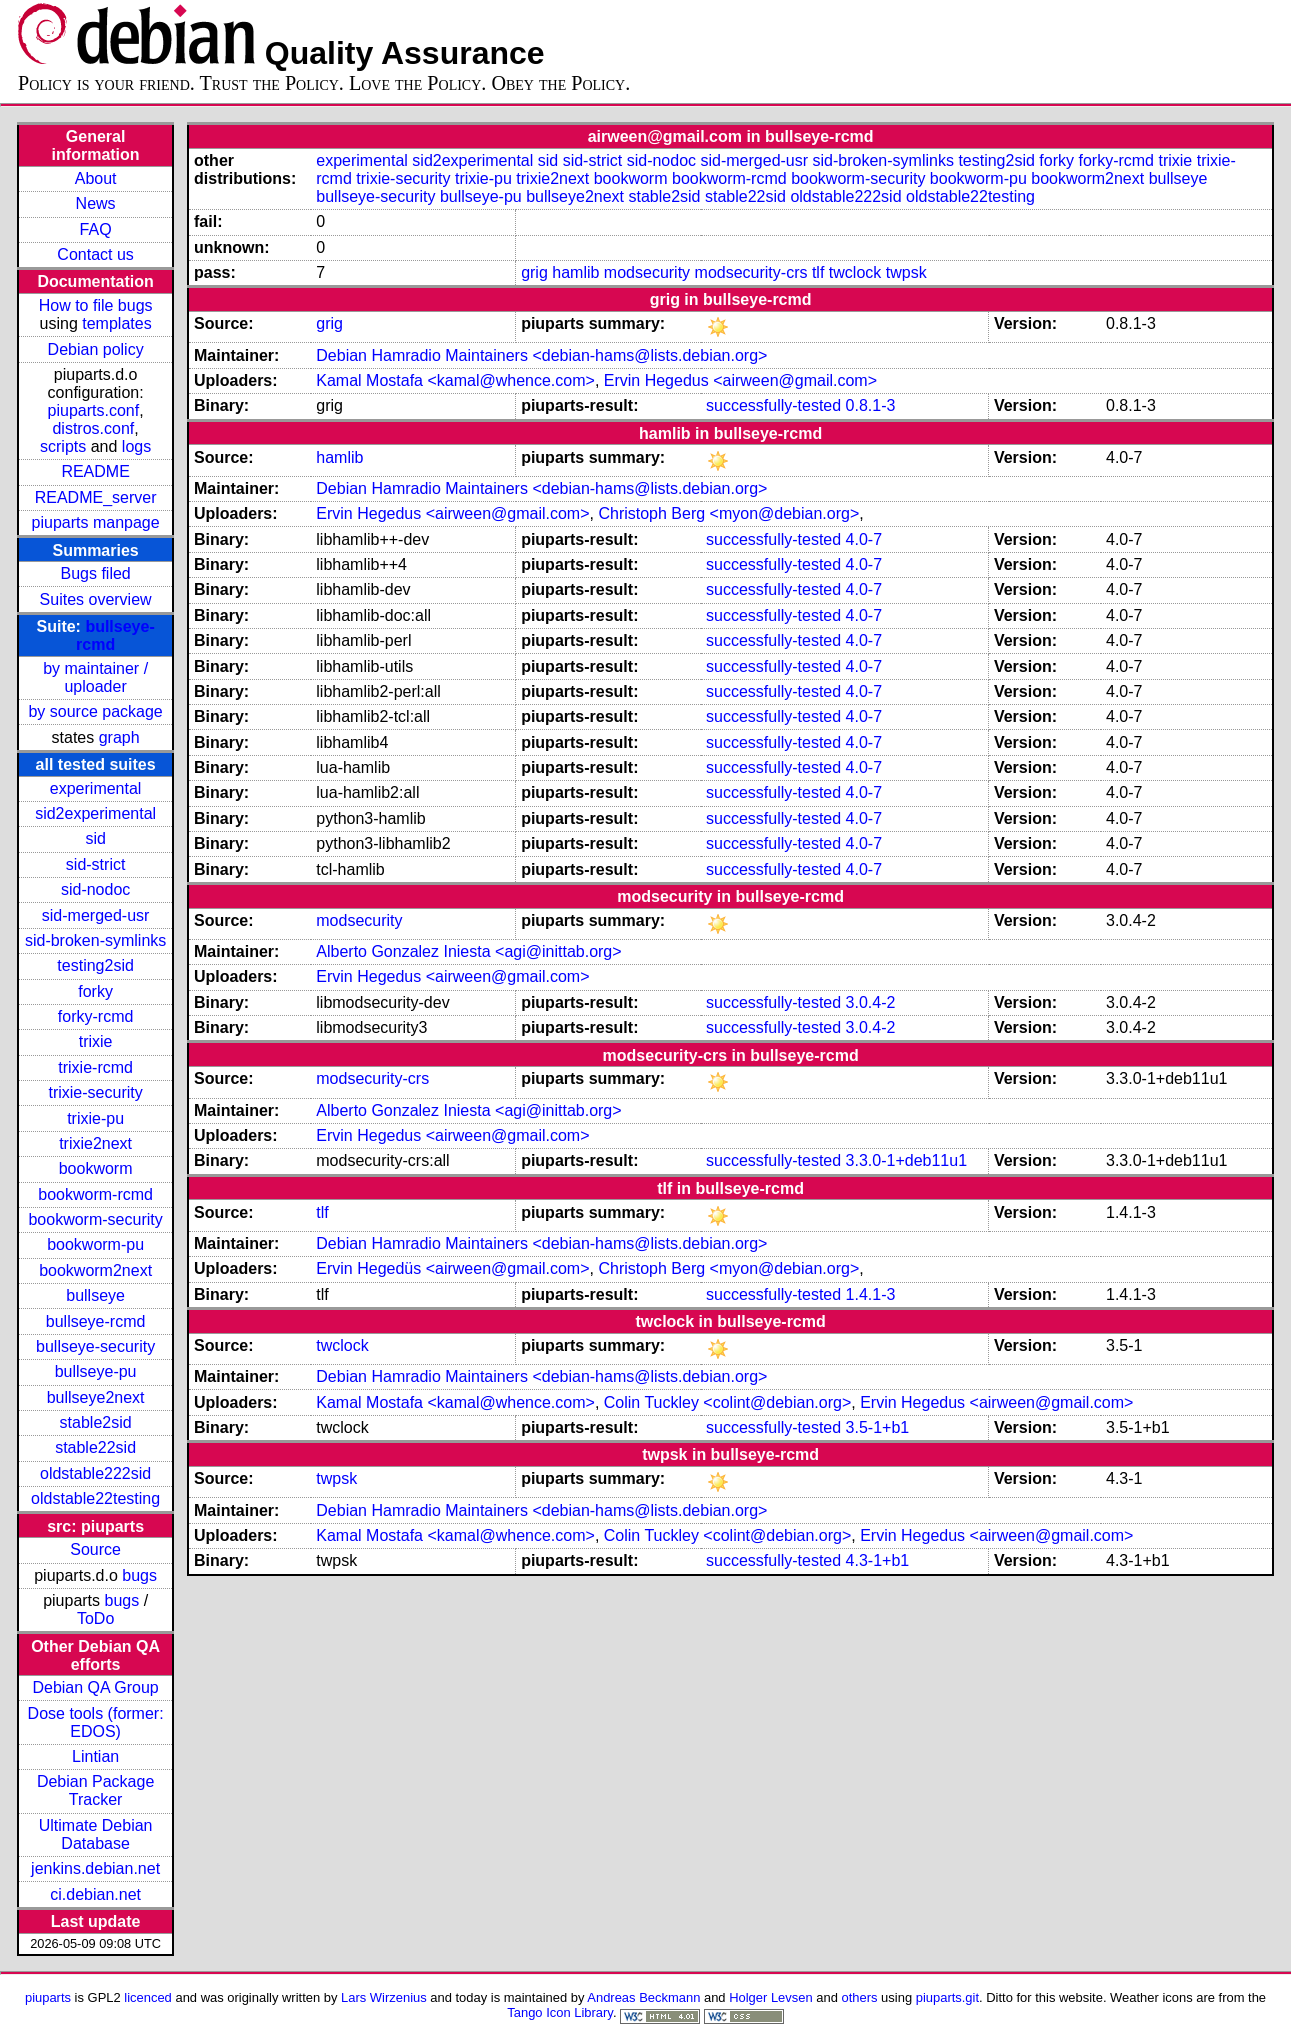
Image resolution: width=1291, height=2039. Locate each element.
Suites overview (96, 599)
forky (95, 991)
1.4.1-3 (871, 1294)
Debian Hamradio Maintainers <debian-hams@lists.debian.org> (541, 355)
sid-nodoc (95, 889)
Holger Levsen (771, 1997)
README (95, 471)
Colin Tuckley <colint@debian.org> (728, 1402)
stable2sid (96, 1422)
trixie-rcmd (95, 1067)
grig (534, 272)
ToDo (95, 1618)
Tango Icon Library (560, 2012)
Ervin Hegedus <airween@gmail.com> (740, 380)
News (96, 203)
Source (95, 1549)
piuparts (48, 1997)
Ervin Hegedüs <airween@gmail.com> (452, 1268)
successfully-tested (773, 405)
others (860, 1997)
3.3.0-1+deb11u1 (906, 1160)
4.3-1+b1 (878, 1560)
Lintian (95, 1756)
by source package (95, 711)
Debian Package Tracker (95, 1790)
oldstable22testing (95, 1498)
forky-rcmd (96, 1016)
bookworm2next (95, 1270)
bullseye (95, 1295)
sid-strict (96, 864)
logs (136, 446)
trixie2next (95, 1143)
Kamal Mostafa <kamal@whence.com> (455, 380)
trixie (96, 1041)
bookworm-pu (95, 1244)
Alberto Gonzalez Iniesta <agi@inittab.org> (468, 951)
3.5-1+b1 (878, 1427)
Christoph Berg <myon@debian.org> (728, 513)
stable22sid (95, 1447)
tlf (818, 272)
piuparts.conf (94, 410)
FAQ (96, 229)
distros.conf (93, 428)
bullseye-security (95, 1346)
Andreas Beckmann (643, 1997)
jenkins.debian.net (95, 1868)
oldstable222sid (95, 1473)
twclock (855, 272)
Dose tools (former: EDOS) (96, 1722)
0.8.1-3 (871, 405)
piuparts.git (947, 1997)
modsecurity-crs (751, 272)
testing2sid (95, 965)
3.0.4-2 (871, 1002)
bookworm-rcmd (95, 1194)
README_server (96, 497)
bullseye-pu (96, 1371)
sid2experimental (95, 813)
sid (95, 838)
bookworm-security (95, 1219)
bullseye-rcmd (96, 1321)
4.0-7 (864, 539)
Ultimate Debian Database (96, 1834)
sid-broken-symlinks (95, 940)
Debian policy (96, 349)
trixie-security (95, 1092)
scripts (63, 446)
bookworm (96, 1168)
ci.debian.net (95, 1894)
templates (116, 323)
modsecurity (647, 272)
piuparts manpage (96, 522)
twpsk (906, 272)
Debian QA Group (95, 1687)
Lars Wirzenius (384, 1997)
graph (119, 737)
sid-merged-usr (96, 915)
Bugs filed (95, 573)
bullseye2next (96, 1397)
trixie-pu (95, 1118)
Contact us (95, 254)
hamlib (575, 272)
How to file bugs (96, 305)
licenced (148, 1997)
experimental (96, 788)
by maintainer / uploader (95, 677)
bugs (139, 1575)
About (96, 178)
